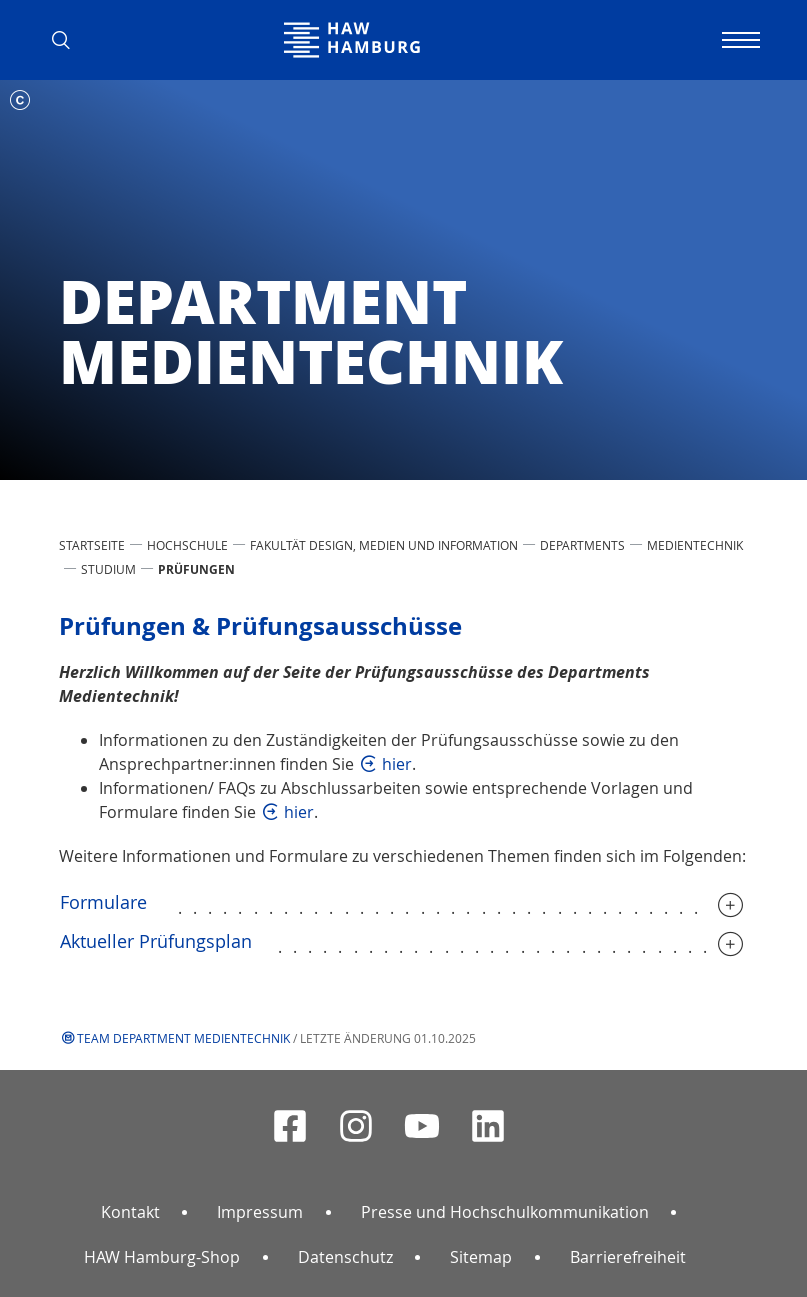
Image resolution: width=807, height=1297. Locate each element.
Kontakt (130, 1212)
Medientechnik (695, 545)
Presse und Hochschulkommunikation (505, 1212)
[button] (69, 40)
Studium (108, 569)
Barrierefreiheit (628, 1257)
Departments (582, 545)
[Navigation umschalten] (739, 40)
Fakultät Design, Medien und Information (384, 545)
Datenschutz (345, 1257)
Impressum (260, 1212)
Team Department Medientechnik (183, 1038)
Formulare (106, 902)
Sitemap (481, 1257)
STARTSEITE (92, 545)
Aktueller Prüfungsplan (156, 941)
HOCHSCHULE (187, 545)
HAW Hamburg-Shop (162, 1257)
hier (397, 764)
